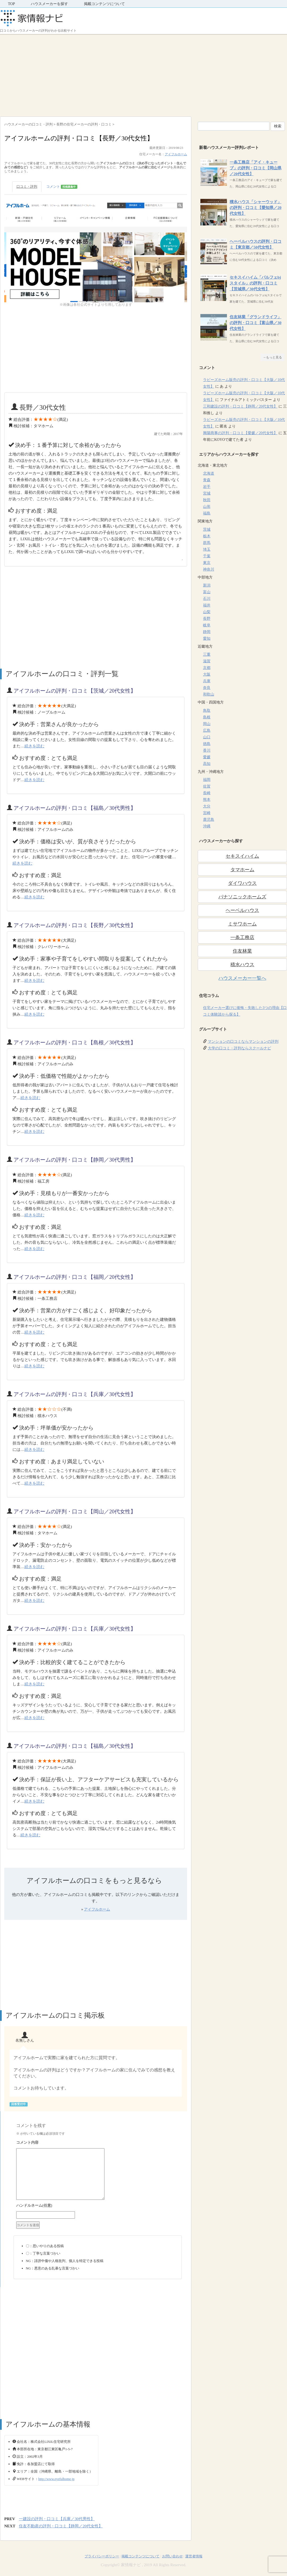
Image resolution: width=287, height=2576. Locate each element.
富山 (206, 592)
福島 (206, 513)
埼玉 (206, 549)
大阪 (206, 674)
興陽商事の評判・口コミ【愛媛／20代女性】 (240, 433)
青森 (206, 480)
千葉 (206, 556)
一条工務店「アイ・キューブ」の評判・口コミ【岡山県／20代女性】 (255, 168)
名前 (97, 2206)
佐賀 (206, 786)
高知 (206, 764)
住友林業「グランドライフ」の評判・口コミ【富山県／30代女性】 (255, 323)
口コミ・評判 (26, 187)
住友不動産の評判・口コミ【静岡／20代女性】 (61, 2526)
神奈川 (208, 569)
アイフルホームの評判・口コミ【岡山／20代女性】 (75, 1511)
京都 (206, 668)
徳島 (206, 744)
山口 (206, 737)
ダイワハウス (242, 883)
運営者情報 (193, 2556)
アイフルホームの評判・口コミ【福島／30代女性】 (75, 1746)
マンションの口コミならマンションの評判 (243, 1042)
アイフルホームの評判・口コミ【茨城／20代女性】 (75, 691)
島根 (206, 717)
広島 (206, 730)
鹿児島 (208, 820)
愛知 (206, 638)
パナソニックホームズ (242, 896)
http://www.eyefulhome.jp (56, 2479)
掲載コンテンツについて (104, 4)
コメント (61, 187)
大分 (206, 806)
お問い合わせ (172, 2556)
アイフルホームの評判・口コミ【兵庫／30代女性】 (75, 1394)
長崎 (206, 793)
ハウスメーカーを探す (49, 4)
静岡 (206, 632)
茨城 (206, 529)
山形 (206, 507)
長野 (206, 619)
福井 (206, 605)
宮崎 (206, 813)
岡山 (206, 724)
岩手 (206, 487)
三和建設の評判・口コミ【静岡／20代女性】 (240, 406)
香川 (206, 750)
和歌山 (208, 694)
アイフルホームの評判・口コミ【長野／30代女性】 (75, 925)
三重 (206, 654)
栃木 (206, 536)
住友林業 (242, 951)
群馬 (206, 543)
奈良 (206, 688)
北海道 (208, 473)
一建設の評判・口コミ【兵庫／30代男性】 (57, 2519)
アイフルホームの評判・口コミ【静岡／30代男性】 (75, 1160)
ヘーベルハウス (242, 910)
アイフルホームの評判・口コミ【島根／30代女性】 (75, 1042)
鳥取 (206, 711)
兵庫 (206, 681)
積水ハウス (242, 964)
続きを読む (34, 746)
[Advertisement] (143, 74)
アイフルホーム (176, 154)
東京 (206, 563)
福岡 (206, 780)
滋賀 (206, 661)
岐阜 (206, 625)
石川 (206, 599)
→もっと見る (272, 357)
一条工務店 (242, 937)
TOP (11, 4)
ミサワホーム (242, 924)
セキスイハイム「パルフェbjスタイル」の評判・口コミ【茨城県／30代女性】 (255, 283)
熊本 (206, 800)
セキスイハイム (242, 856)
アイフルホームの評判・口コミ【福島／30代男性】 (75, 808)
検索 (277, 126)
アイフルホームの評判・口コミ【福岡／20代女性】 (75, 1277)
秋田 (206, 500)
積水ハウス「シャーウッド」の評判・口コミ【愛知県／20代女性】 (255, 208)
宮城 (206, 493)
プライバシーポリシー (102, 2556)
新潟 (206, 585)
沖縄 (206, 826)
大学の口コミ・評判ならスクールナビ (239, 1048)
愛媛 (206, 757)
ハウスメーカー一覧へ (242, 978)
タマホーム (242, 869)
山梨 (206, 612)
